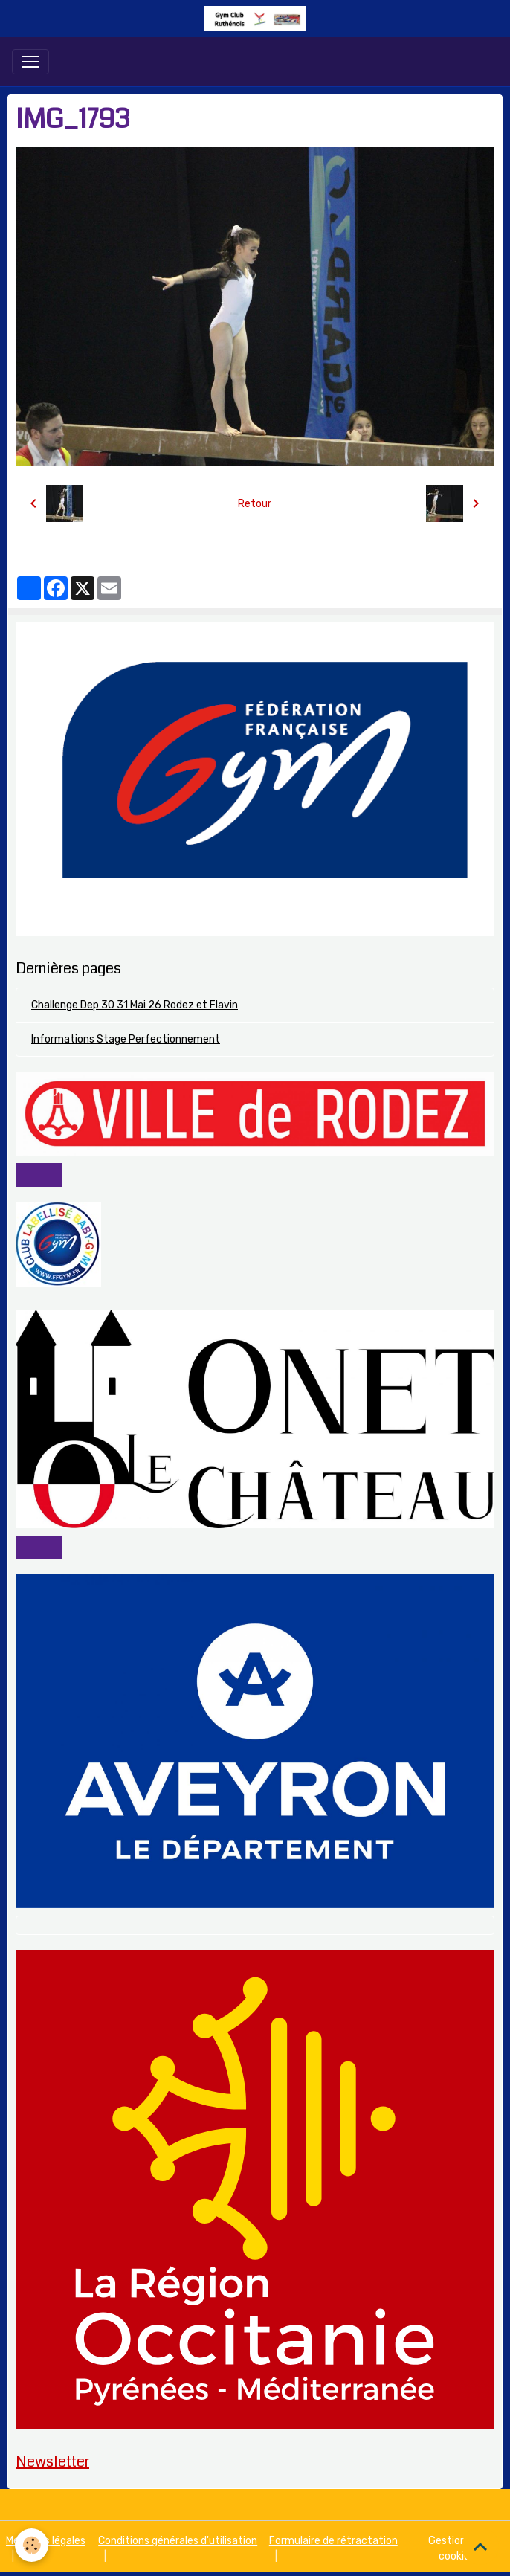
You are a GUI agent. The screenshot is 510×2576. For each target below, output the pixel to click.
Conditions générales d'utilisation (177, 2540)
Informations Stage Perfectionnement (125, 1039)
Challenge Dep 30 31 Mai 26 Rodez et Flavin (134, 1005)
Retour (254, 504)
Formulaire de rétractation (333, 2540)
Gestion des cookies (456, 2548)
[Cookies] (31, 2545)
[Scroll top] (480, 2546)
